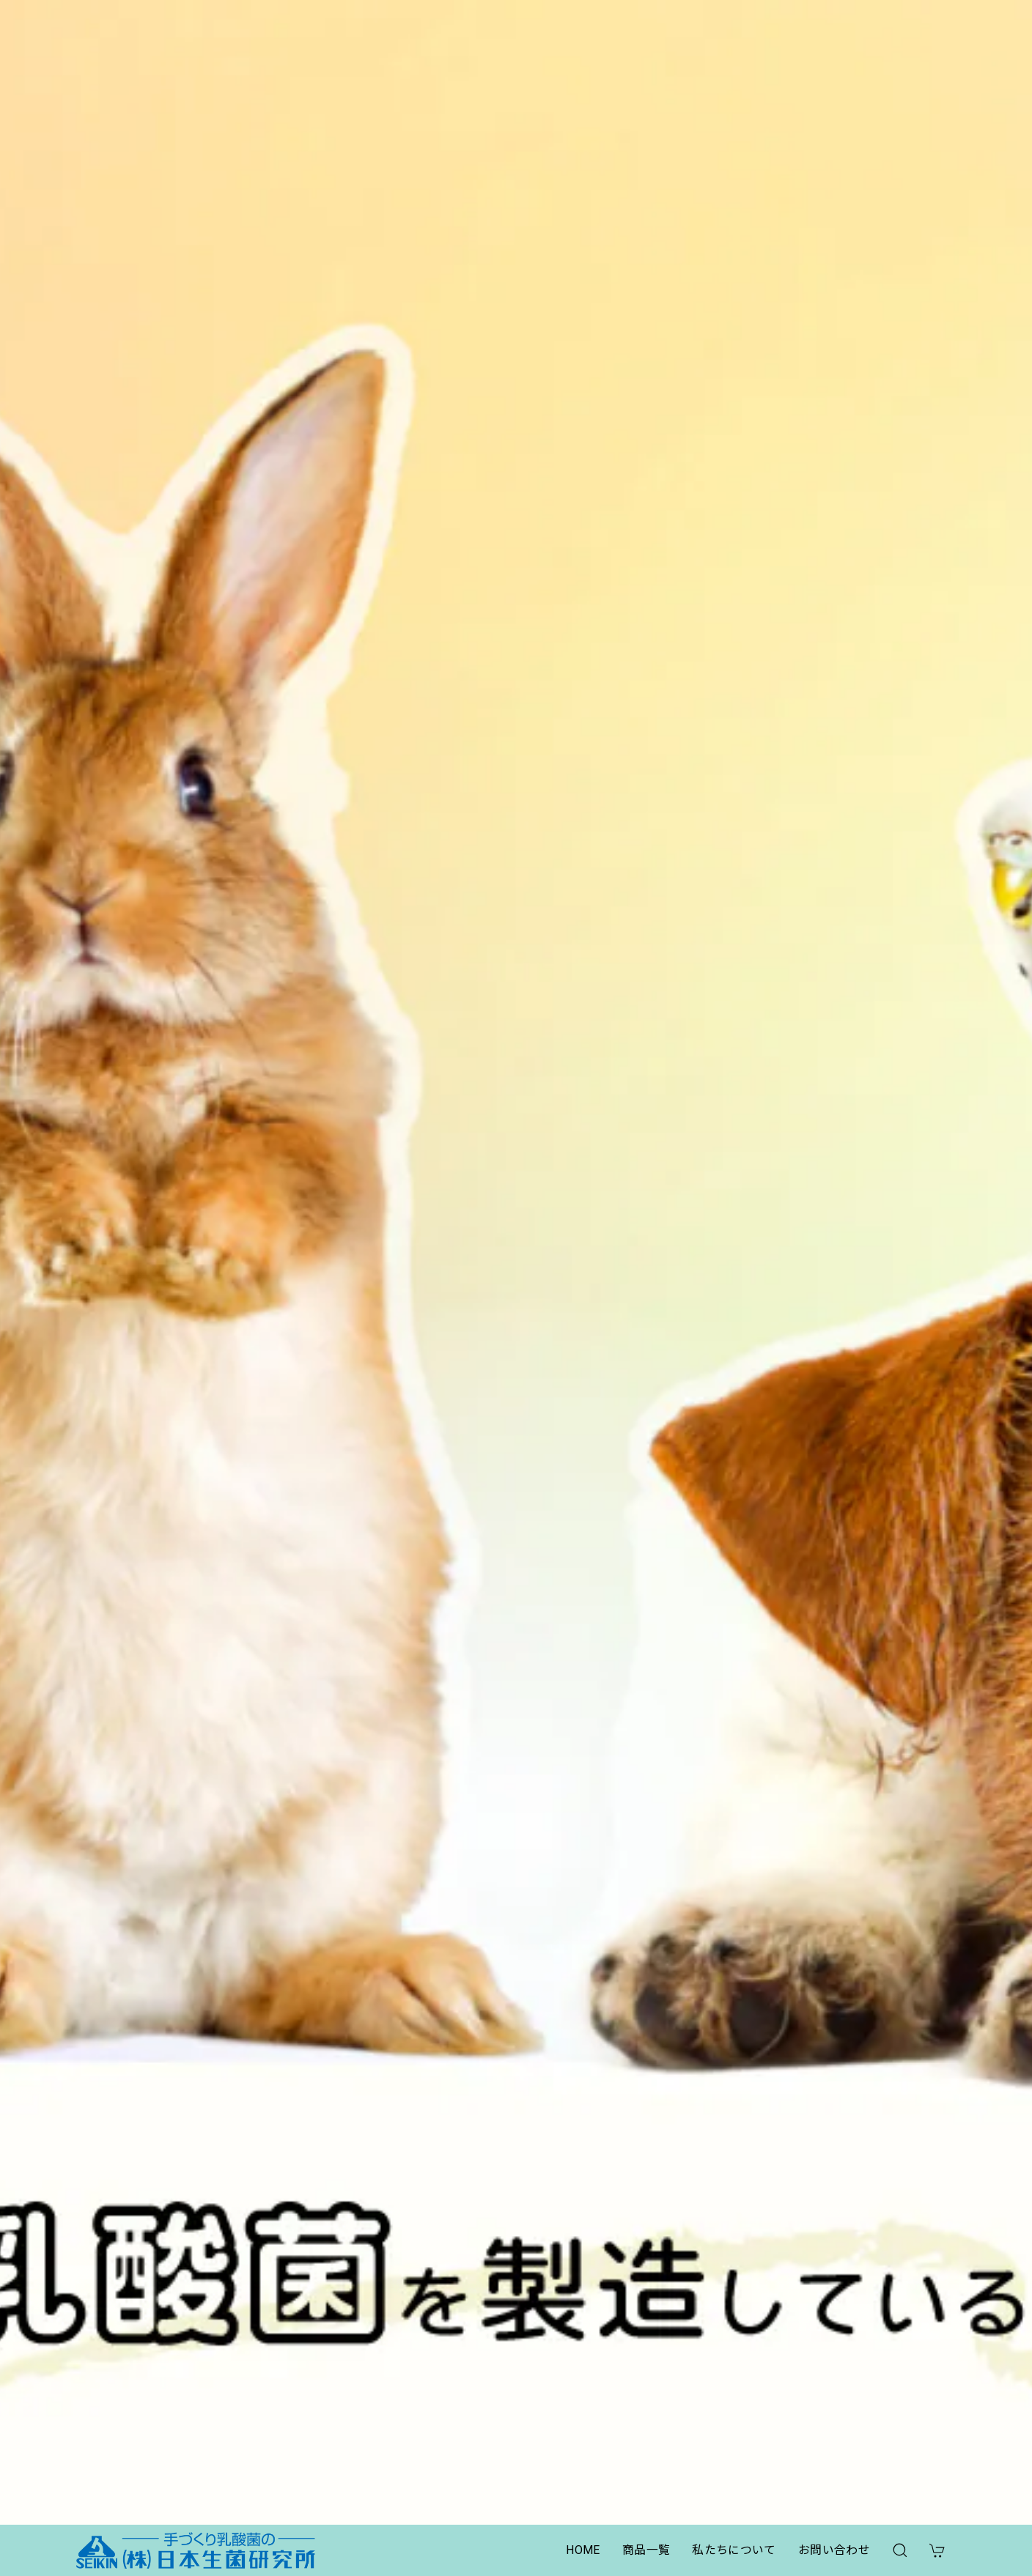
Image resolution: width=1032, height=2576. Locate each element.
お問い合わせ (834, 2550)
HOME (583, 2550)
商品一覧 (646, 2550)
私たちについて (734, 2550)
